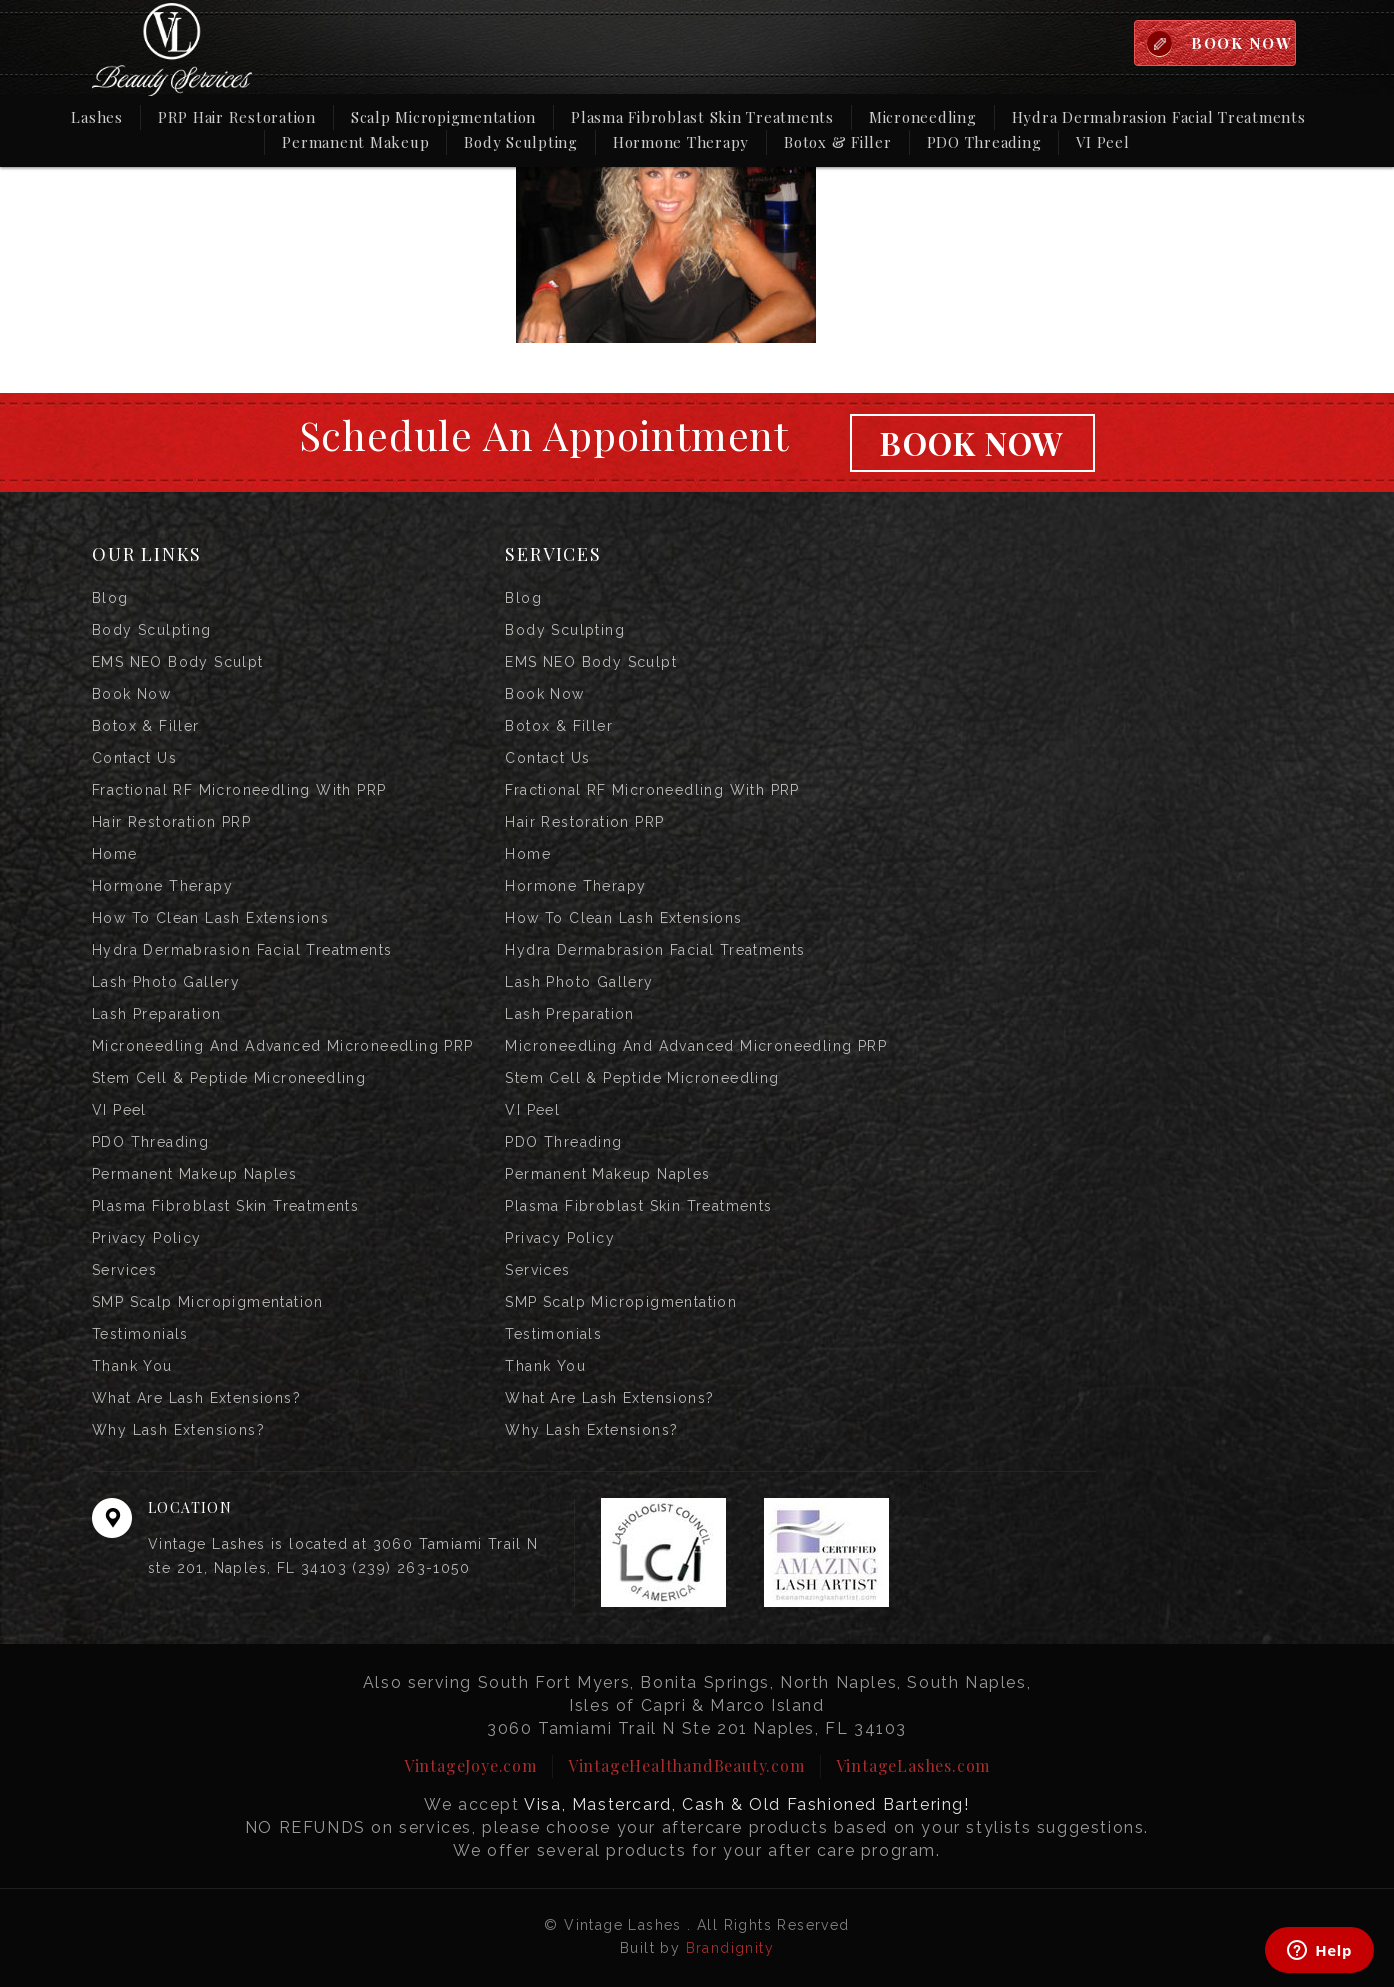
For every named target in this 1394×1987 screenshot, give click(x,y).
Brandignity (730, 1948)
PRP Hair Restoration (237, 117)
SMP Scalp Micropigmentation (208, 1302)
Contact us (134, 758)
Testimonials (140, 1334)
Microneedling (923, 117)
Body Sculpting (521, 142)
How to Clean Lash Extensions (210, 918)
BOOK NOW (1241, 43)
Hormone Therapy (681, 142)
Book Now (972, 442)
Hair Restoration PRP (171, 822)
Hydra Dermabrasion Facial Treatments (1159, 117)
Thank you (132, 1366)
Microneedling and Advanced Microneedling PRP (283, 1046)
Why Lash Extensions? (178, 1430)
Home (115, 854)
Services (124, 1270)
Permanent (355, 141)
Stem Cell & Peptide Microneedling (229, 1078)
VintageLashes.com (913, 1765)
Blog (110, 598)
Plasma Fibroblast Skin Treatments (702, 117)
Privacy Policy (147, 1238)
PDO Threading (984, 142)
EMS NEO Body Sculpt (178, 662)
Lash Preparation (156, 1014)
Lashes (97, 117)
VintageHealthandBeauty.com (686, 1765)
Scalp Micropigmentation (443, 117)
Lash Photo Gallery (166, 982)
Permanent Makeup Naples (194, 1174)
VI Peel (1102, 142)
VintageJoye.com (470, 1765)
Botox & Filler (838, 142)
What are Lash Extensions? (196, 1398)
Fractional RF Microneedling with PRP (239, 790)
